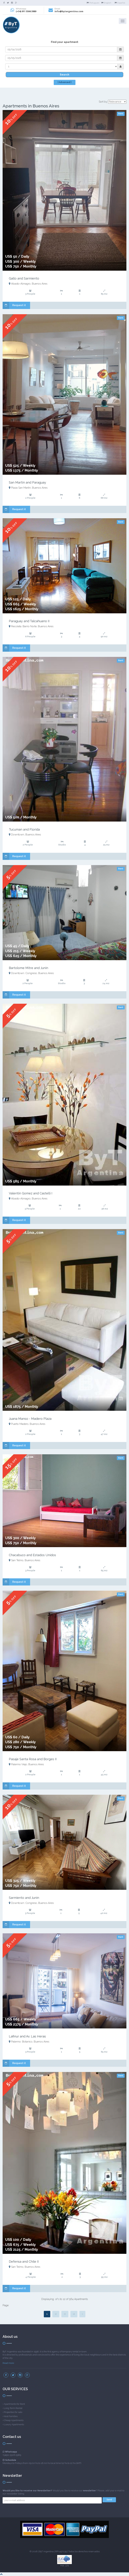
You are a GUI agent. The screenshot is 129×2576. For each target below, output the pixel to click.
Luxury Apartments (14, 2424)
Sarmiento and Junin (24, 1898)
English (106, 3)
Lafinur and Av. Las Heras (27, 2036)
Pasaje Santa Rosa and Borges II (33, 1759)
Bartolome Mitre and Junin (28, 968)
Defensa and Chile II (24, 2261)
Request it (14, 305)
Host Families (11, 2416)
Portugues (93, 3)
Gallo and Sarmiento (24, 278)
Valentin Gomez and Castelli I (30, 1193)
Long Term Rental (13, 2408)
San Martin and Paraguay (27, 482)
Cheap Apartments (13, 2420)
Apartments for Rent (14, 2404)
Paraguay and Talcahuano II (29, 621)
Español (120, 3)
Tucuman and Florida (24, 829)
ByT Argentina (46, 2551)
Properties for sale (13, 2412)
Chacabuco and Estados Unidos (32, 1555)
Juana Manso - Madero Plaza (30, 1418)
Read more (8, 2363)
